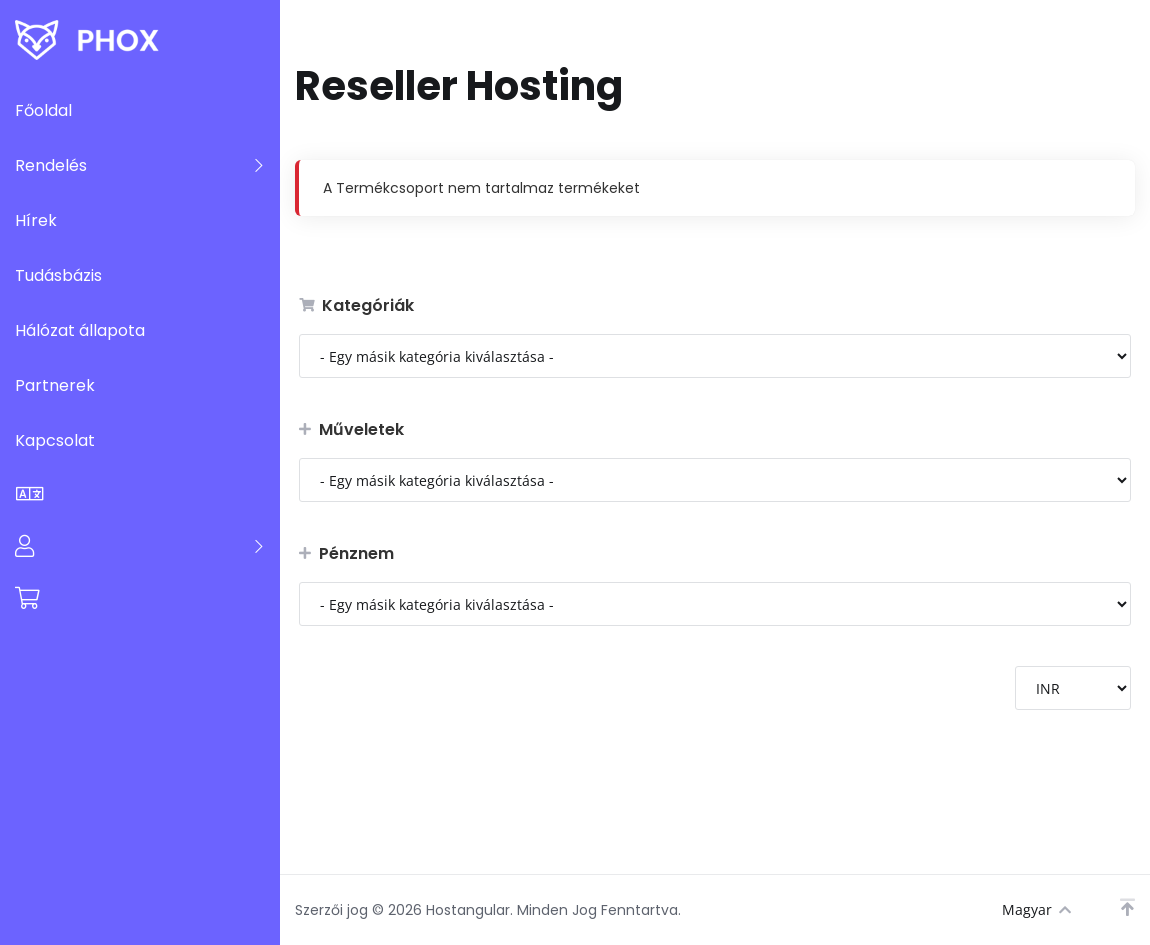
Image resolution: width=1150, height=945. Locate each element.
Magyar (1036, 909)
